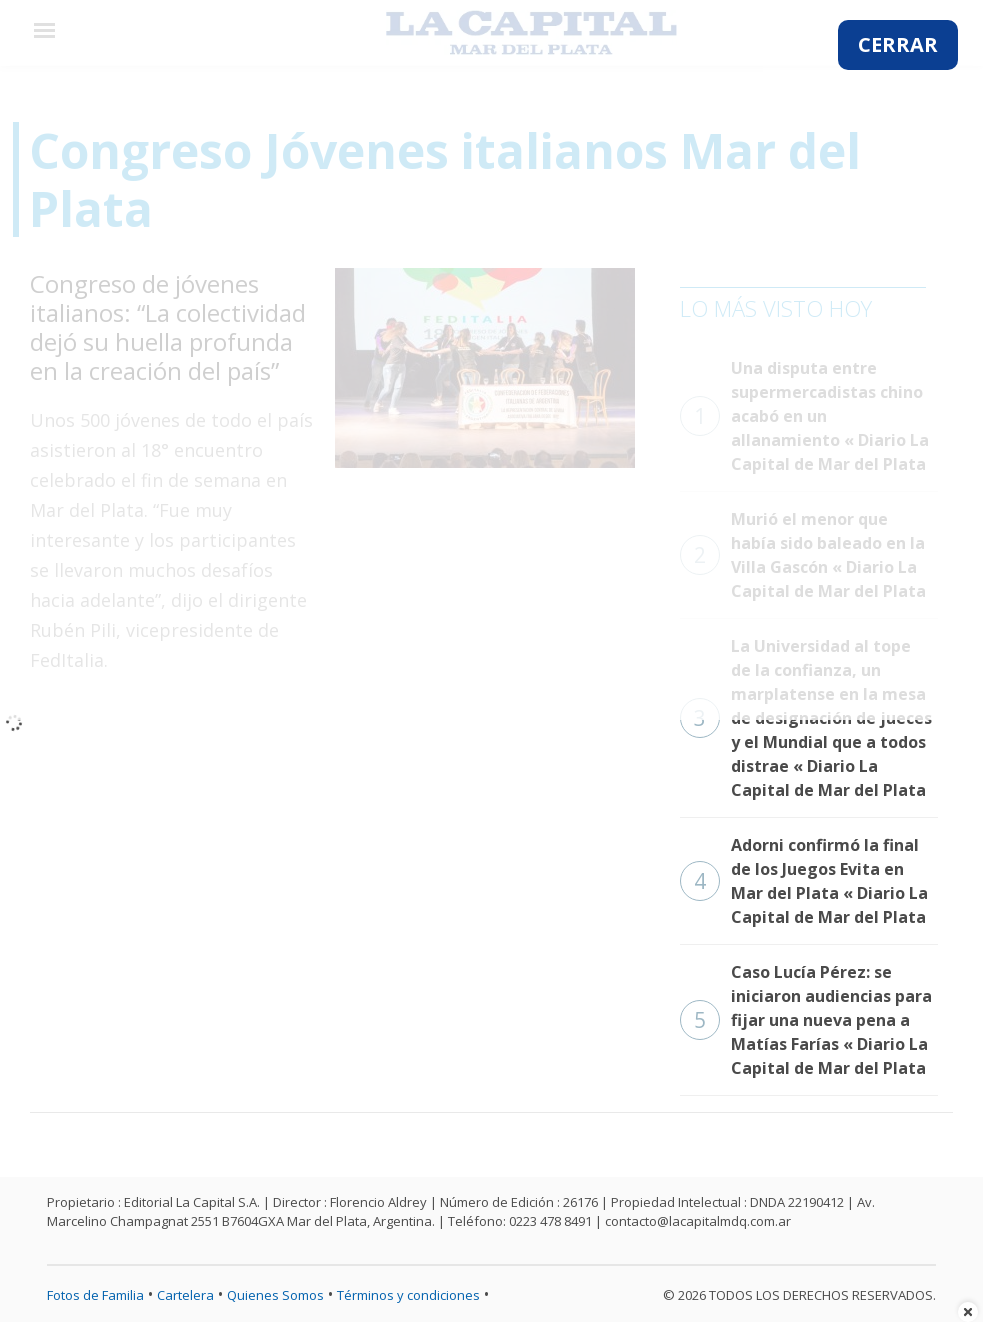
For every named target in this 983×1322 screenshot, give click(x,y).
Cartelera (185, 1295)
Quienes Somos (275, 1295)
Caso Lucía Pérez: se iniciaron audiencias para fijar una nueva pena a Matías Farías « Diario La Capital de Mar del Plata (806, 1020)
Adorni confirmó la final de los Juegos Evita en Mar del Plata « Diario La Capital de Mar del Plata (804, 881)
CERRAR (898, 44)
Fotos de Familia (95, 1295)
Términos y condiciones (408, 1295)
